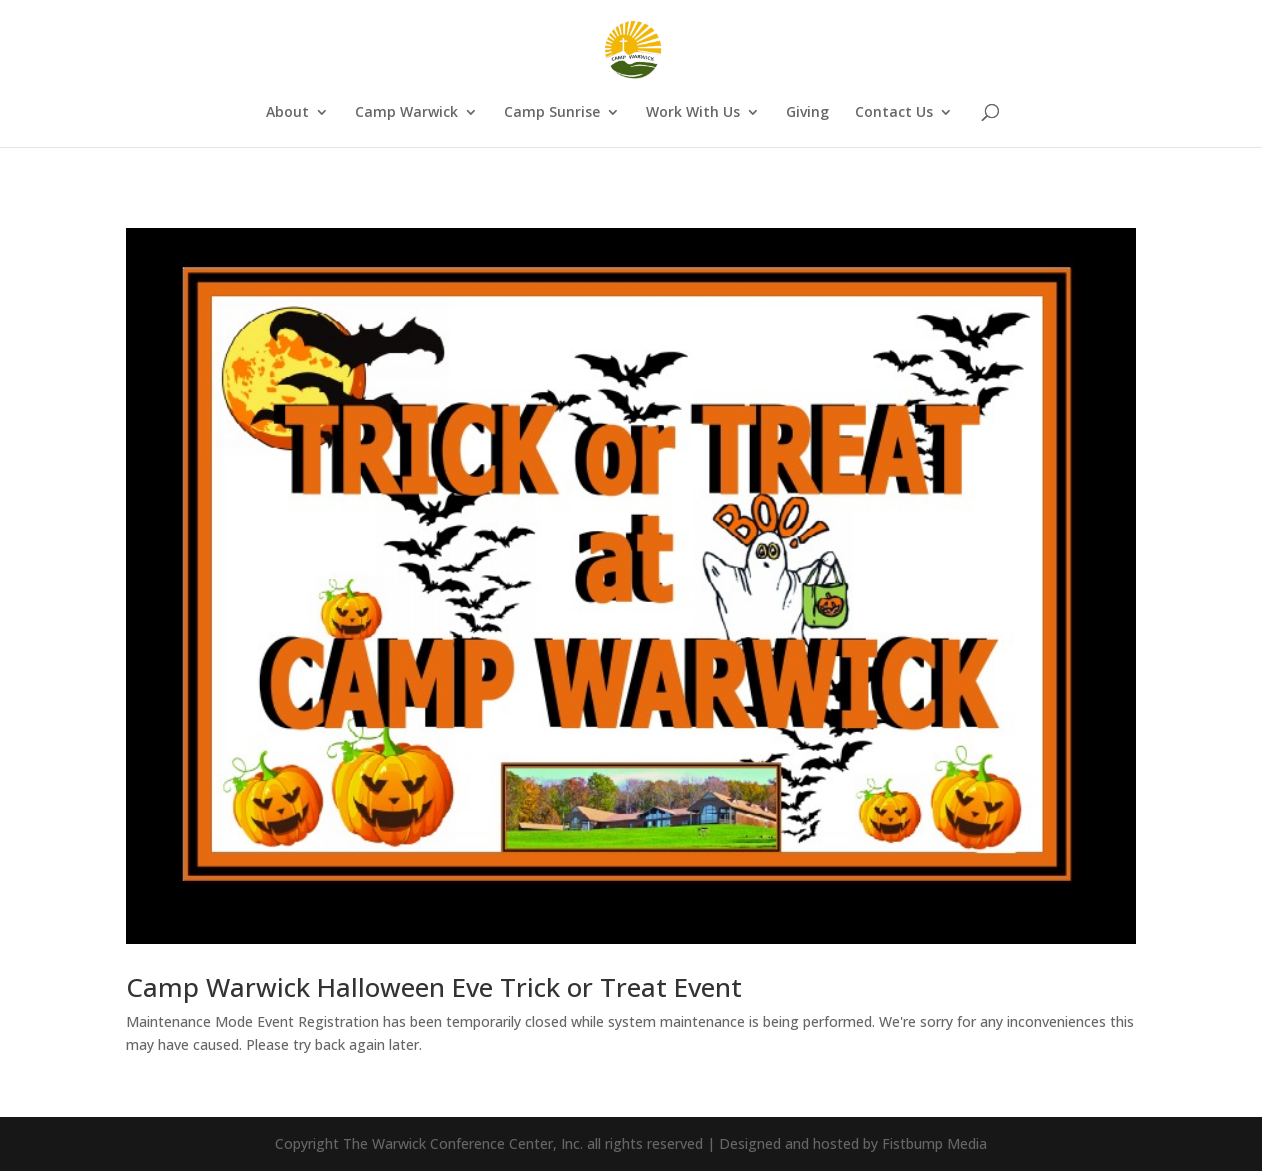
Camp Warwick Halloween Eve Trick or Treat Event (434, 987)
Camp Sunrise (552, 113)
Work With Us (693, 113)
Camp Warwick (406, 113)
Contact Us (894, 113)
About (287, 113)
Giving (807, 113)
